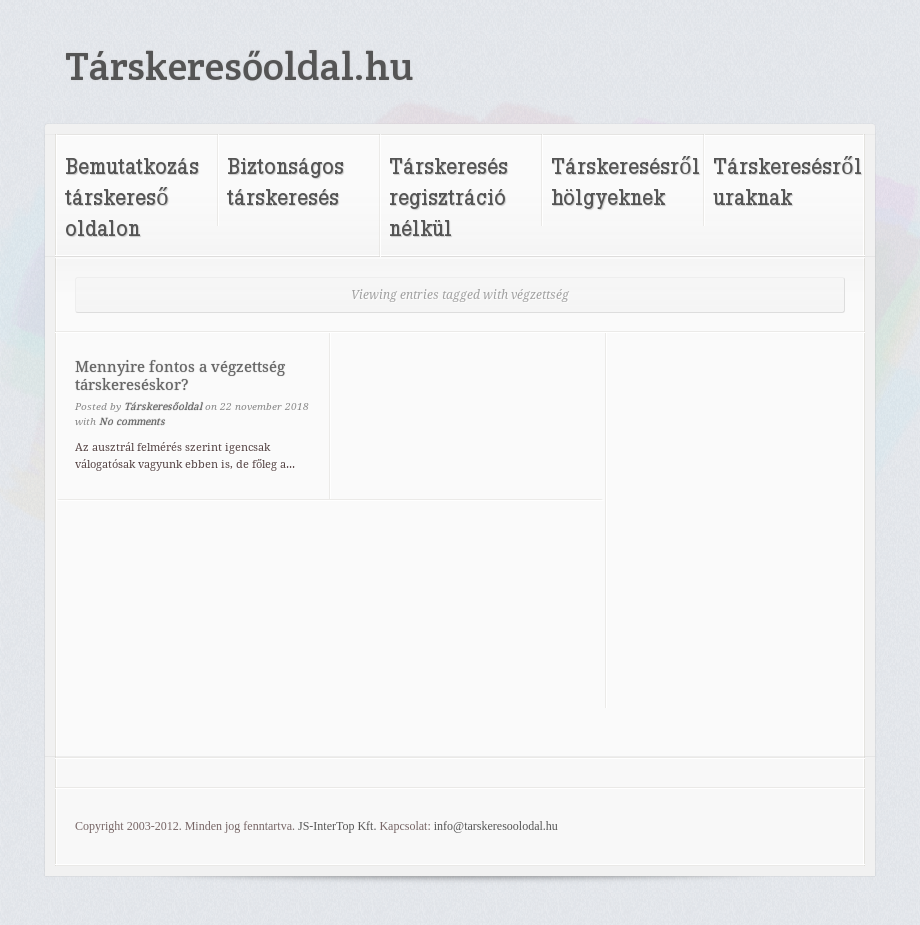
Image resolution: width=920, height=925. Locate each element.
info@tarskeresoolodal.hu (496, 826)
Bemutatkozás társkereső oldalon (132, 196)
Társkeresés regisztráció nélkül (448, 196)
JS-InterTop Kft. (337, 826)
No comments (132, 421)
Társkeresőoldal (163, 406)
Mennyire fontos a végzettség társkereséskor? (180, 376)
